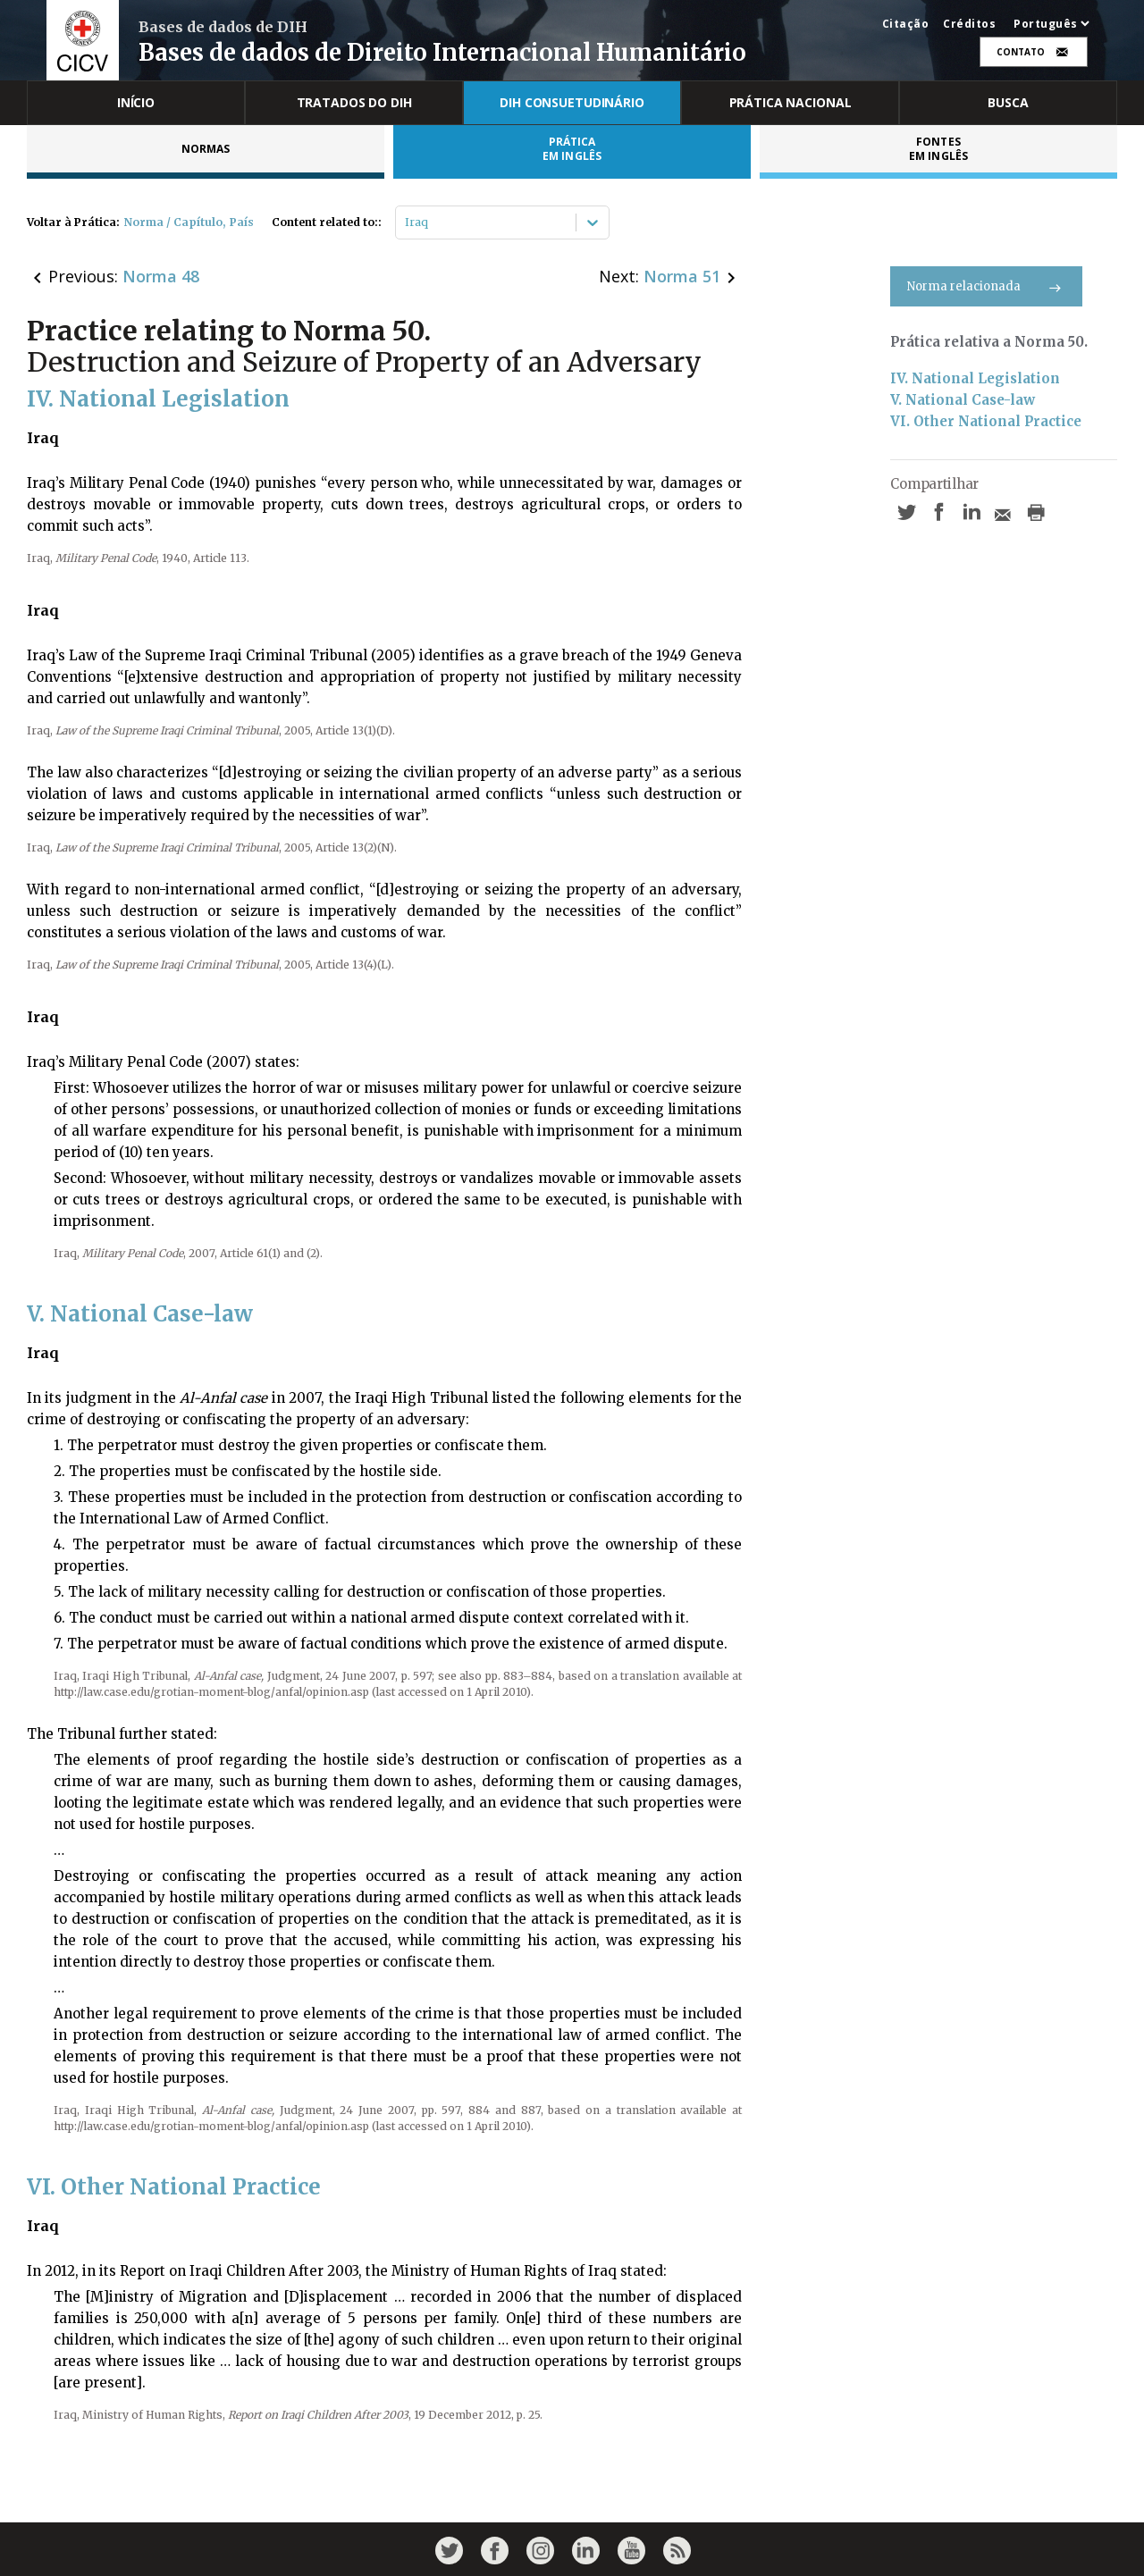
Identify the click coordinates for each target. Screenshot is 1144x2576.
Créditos (969, 24)
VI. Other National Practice (985, 421)
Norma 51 (682, 276)
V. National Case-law (962, 399)
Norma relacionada (986, 286)
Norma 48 (160, 276)
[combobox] (406, 222)
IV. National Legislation (975, 378)
